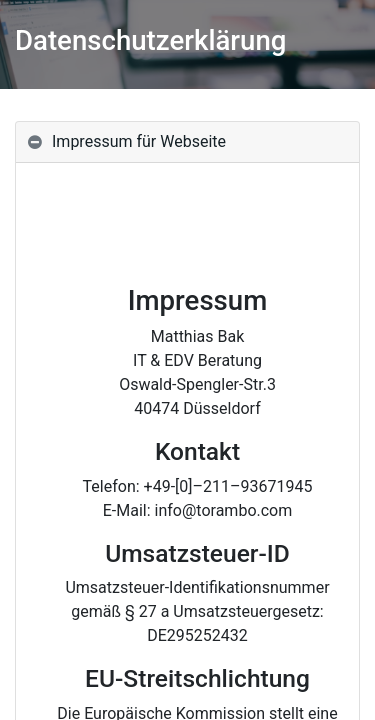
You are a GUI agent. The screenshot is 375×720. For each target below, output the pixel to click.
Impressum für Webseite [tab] (139, 141)
